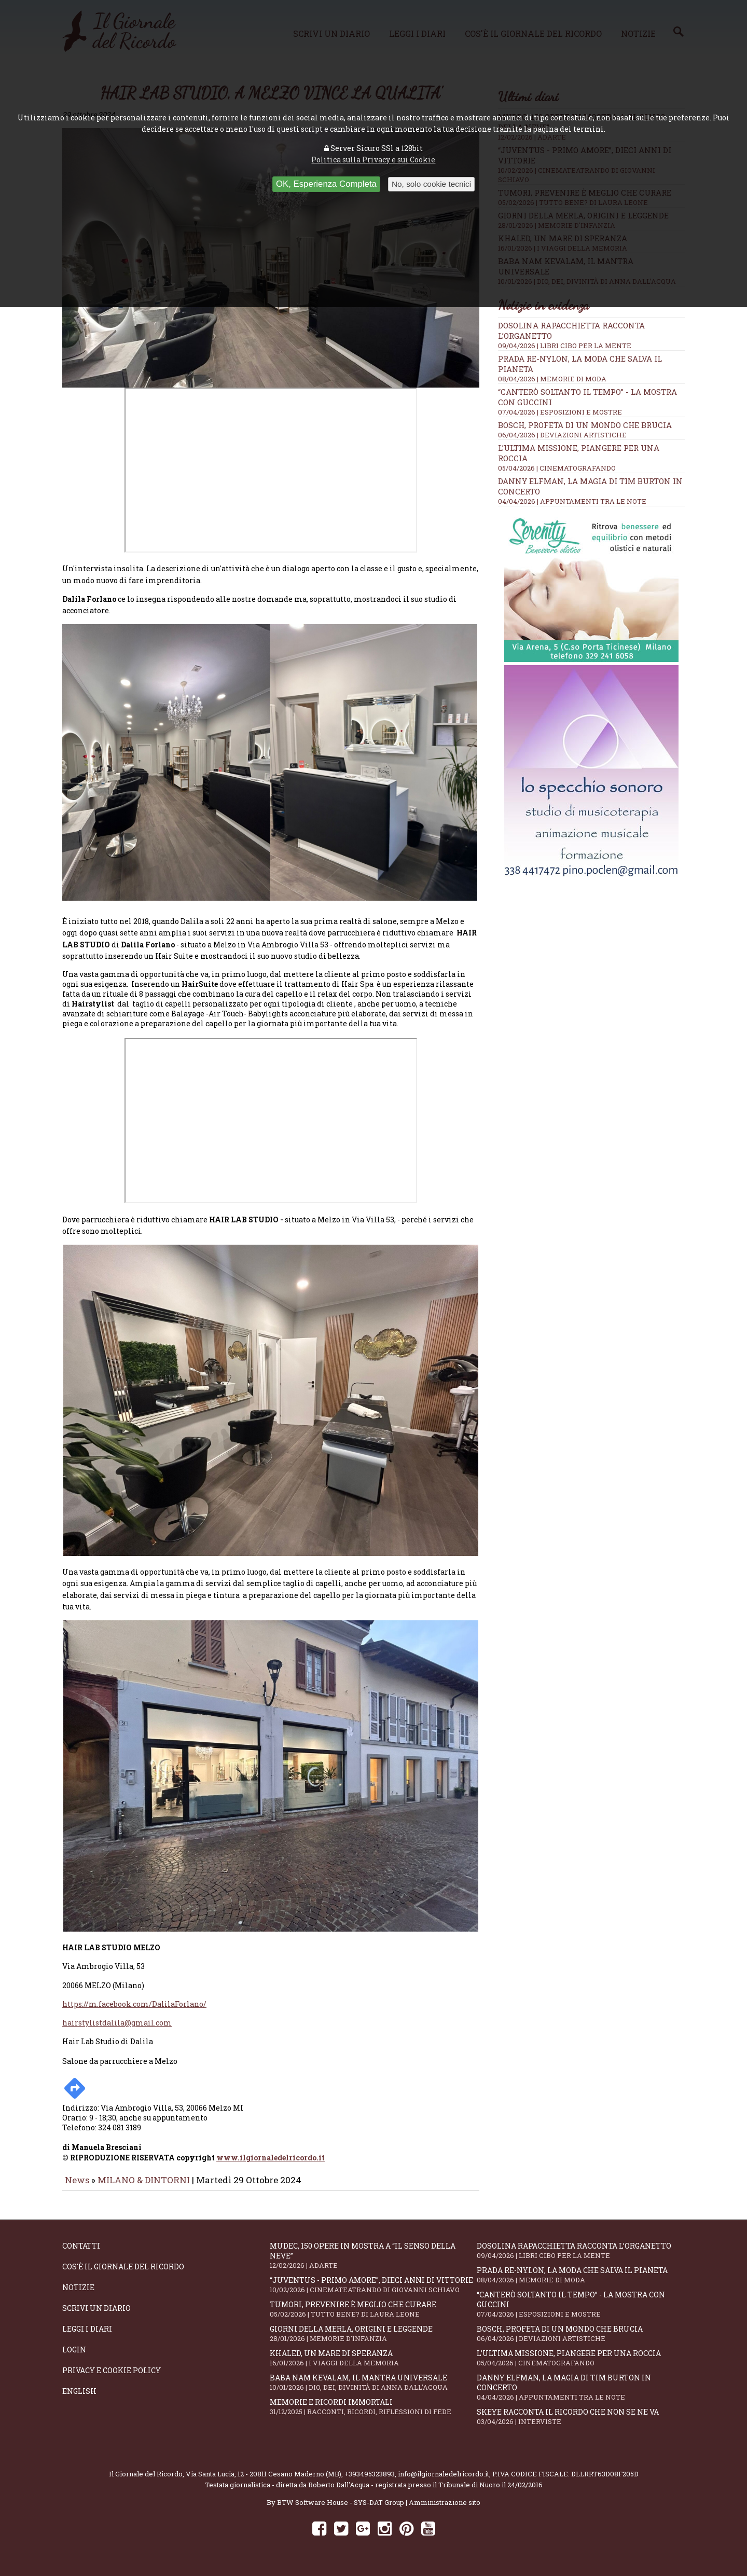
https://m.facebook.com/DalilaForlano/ (134, 2011)
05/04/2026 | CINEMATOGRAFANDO (557, 468)
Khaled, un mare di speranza (373, 2365)
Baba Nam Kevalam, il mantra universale (373, 2389)
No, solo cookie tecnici (431, 184)
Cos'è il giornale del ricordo (123, 2274)
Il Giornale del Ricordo (146, 2481)
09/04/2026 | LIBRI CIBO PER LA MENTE (564, 345)
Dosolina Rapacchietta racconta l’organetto (580, 2257)
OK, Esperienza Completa (326, 184)
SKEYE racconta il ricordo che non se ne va (580, 2423)
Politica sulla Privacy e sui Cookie (373, 159)
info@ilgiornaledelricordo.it (443, 2481)
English (79, 2398)
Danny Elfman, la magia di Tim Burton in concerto (580, 2394)
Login (74, 2357)
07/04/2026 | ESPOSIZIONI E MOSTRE (560, 412)
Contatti (81, 2253)
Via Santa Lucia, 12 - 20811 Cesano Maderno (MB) (263, 2481)
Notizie (78, 2294)
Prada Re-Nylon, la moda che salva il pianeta (580, 2282)
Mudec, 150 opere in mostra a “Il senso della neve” (373, 2262)
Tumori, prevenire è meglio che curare (373, 2316)
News (77, 2187)
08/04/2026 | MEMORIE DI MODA (552, 378)
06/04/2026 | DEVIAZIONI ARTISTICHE (562, 434)
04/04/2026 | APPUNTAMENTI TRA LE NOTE (572, 501)
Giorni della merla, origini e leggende (373, 2340)
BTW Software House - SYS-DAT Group (340, 2509)
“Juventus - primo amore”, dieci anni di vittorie (373, 2292)
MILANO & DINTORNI (144, 2187)
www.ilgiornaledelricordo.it (270, 2165)
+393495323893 (369, 2481)
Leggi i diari (87, 2336)
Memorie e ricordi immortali (373, 2413)
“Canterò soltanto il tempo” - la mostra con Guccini (580, 2311)
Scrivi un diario (96, 2315)
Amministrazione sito (444, 2509)
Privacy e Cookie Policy (111, 2377)
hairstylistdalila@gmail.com (117, 2030)
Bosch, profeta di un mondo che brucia (585, 425)
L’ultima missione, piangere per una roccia (580, 2365)
